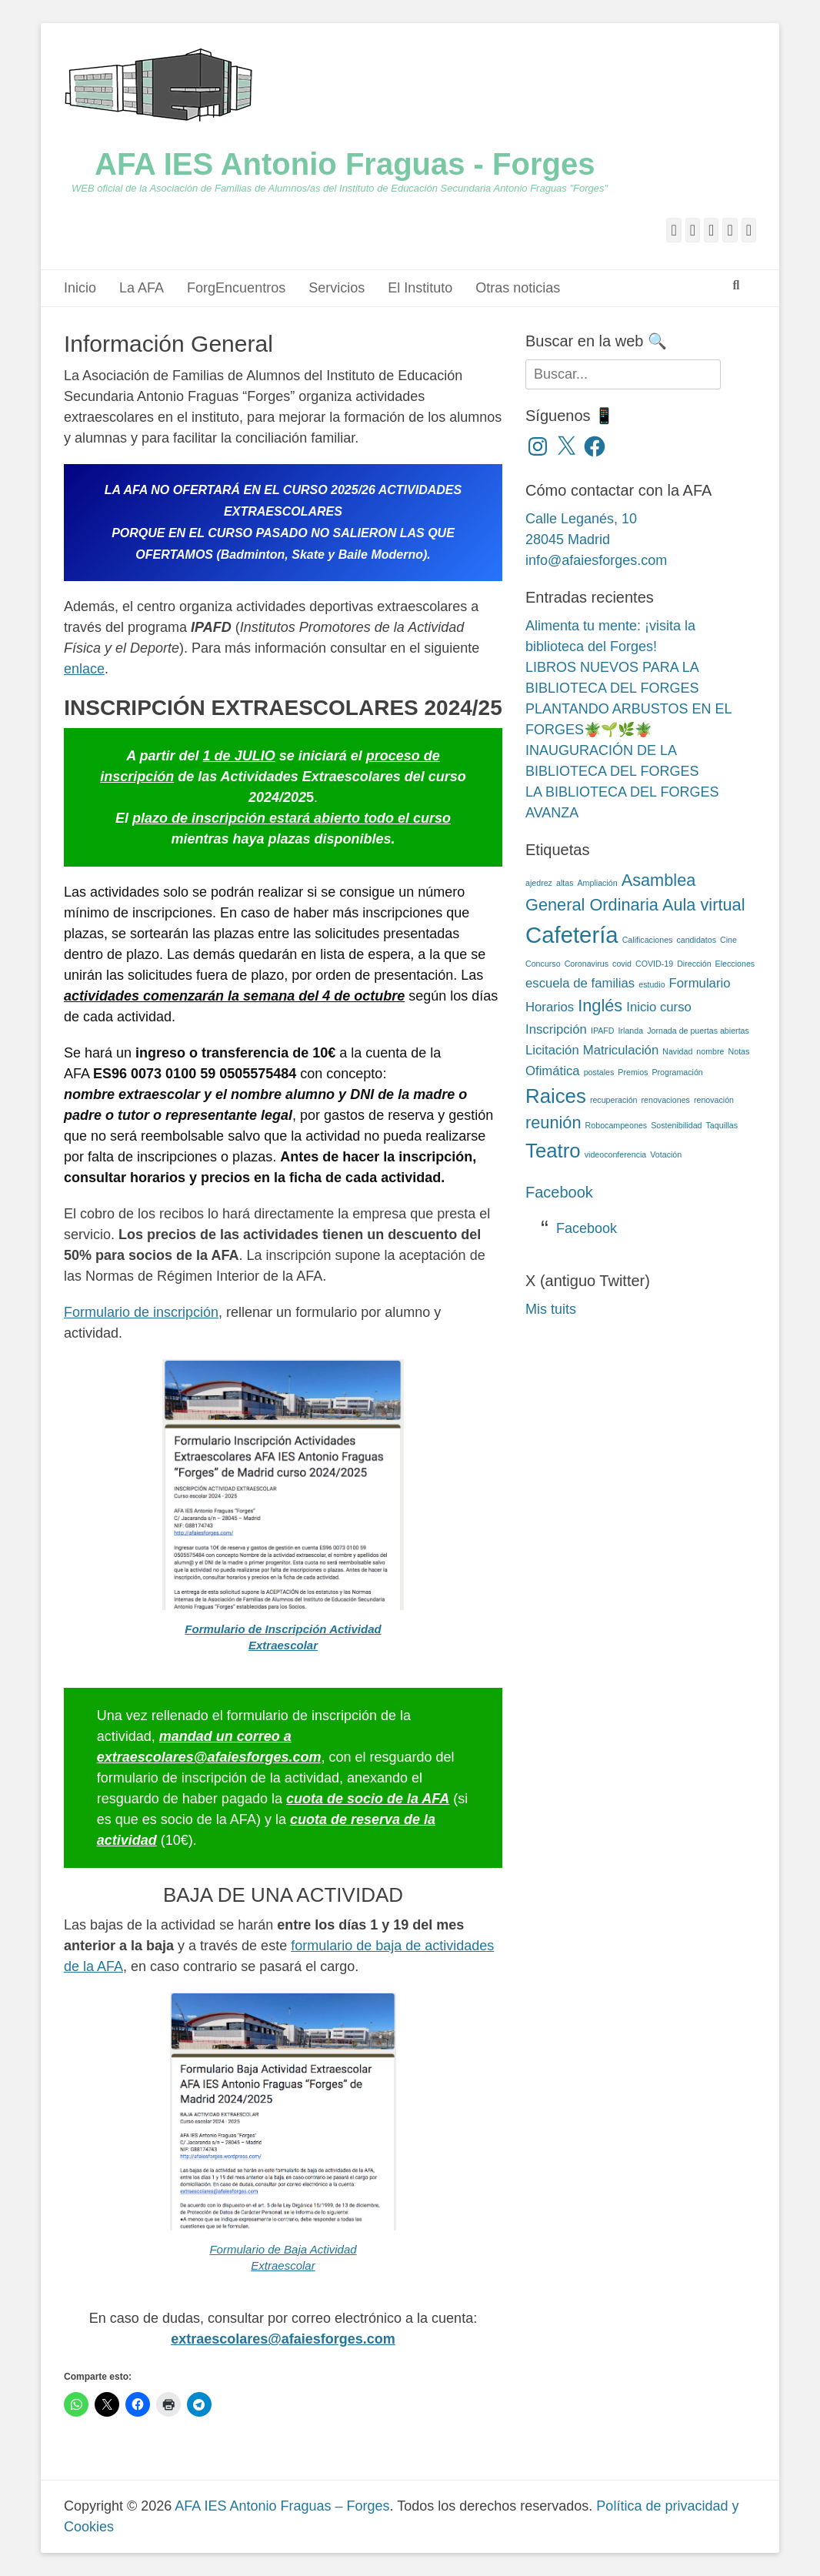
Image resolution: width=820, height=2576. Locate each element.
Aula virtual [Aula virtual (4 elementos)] (703, 904)
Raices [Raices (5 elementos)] (555, 1096)
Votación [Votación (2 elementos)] (666, 1154)
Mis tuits (550, 1309)
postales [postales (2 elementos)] (599, 1072)
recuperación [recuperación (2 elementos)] (614, 1099)
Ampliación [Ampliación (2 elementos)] (598, 882)
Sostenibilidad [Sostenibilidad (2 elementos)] (676, 1125)
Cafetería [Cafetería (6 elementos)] (571, 934)
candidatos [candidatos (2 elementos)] (696, 939)
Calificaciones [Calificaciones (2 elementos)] (647, 939)
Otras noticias (517, 288)
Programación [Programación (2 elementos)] (677, 1072)
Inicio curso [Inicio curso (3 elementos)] (659, 1007)
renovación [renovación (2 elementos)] (714, 1099)
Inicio (80, 288)
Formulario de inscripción (141, 1312)
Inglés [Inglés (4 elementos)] (600, 1005)
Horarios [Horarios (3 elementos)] (549, 1007)
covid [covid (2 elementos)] (622, 963)
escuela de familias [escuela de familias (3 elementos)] (580, 983)
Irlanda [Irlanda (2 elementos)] (631, 1030)
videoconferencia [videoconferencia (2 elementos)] (616, 1154)
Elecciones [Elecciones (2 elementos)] (735, 963)
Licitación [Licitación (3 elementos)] (552, 1050)
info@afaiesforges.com (596, 560)
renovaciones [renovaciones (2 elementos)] (666, 1099)
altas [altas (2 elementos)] (565, 882)
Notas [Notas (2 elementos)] (739, 1051)
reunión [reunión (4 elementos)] (553, 1122)
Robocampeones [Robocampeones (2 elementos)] (616, 1125)
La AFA (141, 288)
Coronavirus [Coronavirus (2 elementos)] (586, 963)
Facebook (559, 1192)
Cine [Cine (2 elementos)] (728, 939)
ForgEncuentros (236, 288)
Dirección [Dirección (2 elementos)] (694, 963)
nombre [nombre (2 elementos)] (710, 1051)
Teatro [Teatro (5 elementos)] (553, 1150)
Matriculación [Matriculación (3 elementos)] (621, 1050)
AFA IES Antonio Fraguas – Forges (282, 2506)
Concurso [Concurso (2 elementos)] (543, 963)
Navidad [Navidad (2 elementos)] (677, 1051)
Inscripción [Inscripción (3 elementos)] (556, 1029)
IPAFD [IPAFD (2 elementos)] (603, 1030)
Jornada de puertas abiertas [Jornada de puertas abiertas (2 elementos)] (698, 1030)
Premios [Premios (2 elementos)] (633, 1072)
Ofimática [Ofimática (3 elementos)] (552, 1071)
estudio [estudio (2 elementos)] (651, 984)
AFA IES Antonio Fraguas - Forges (345, 164)
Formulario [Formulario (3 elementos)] (700, 983)
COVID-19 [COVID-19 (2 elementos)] (654, 963)
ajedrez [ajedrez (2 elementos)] (538, 882)
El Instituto (420, 288)
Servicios (336, 288)
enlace (84, 669)
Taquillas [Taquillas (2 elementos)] (722, 1125)
